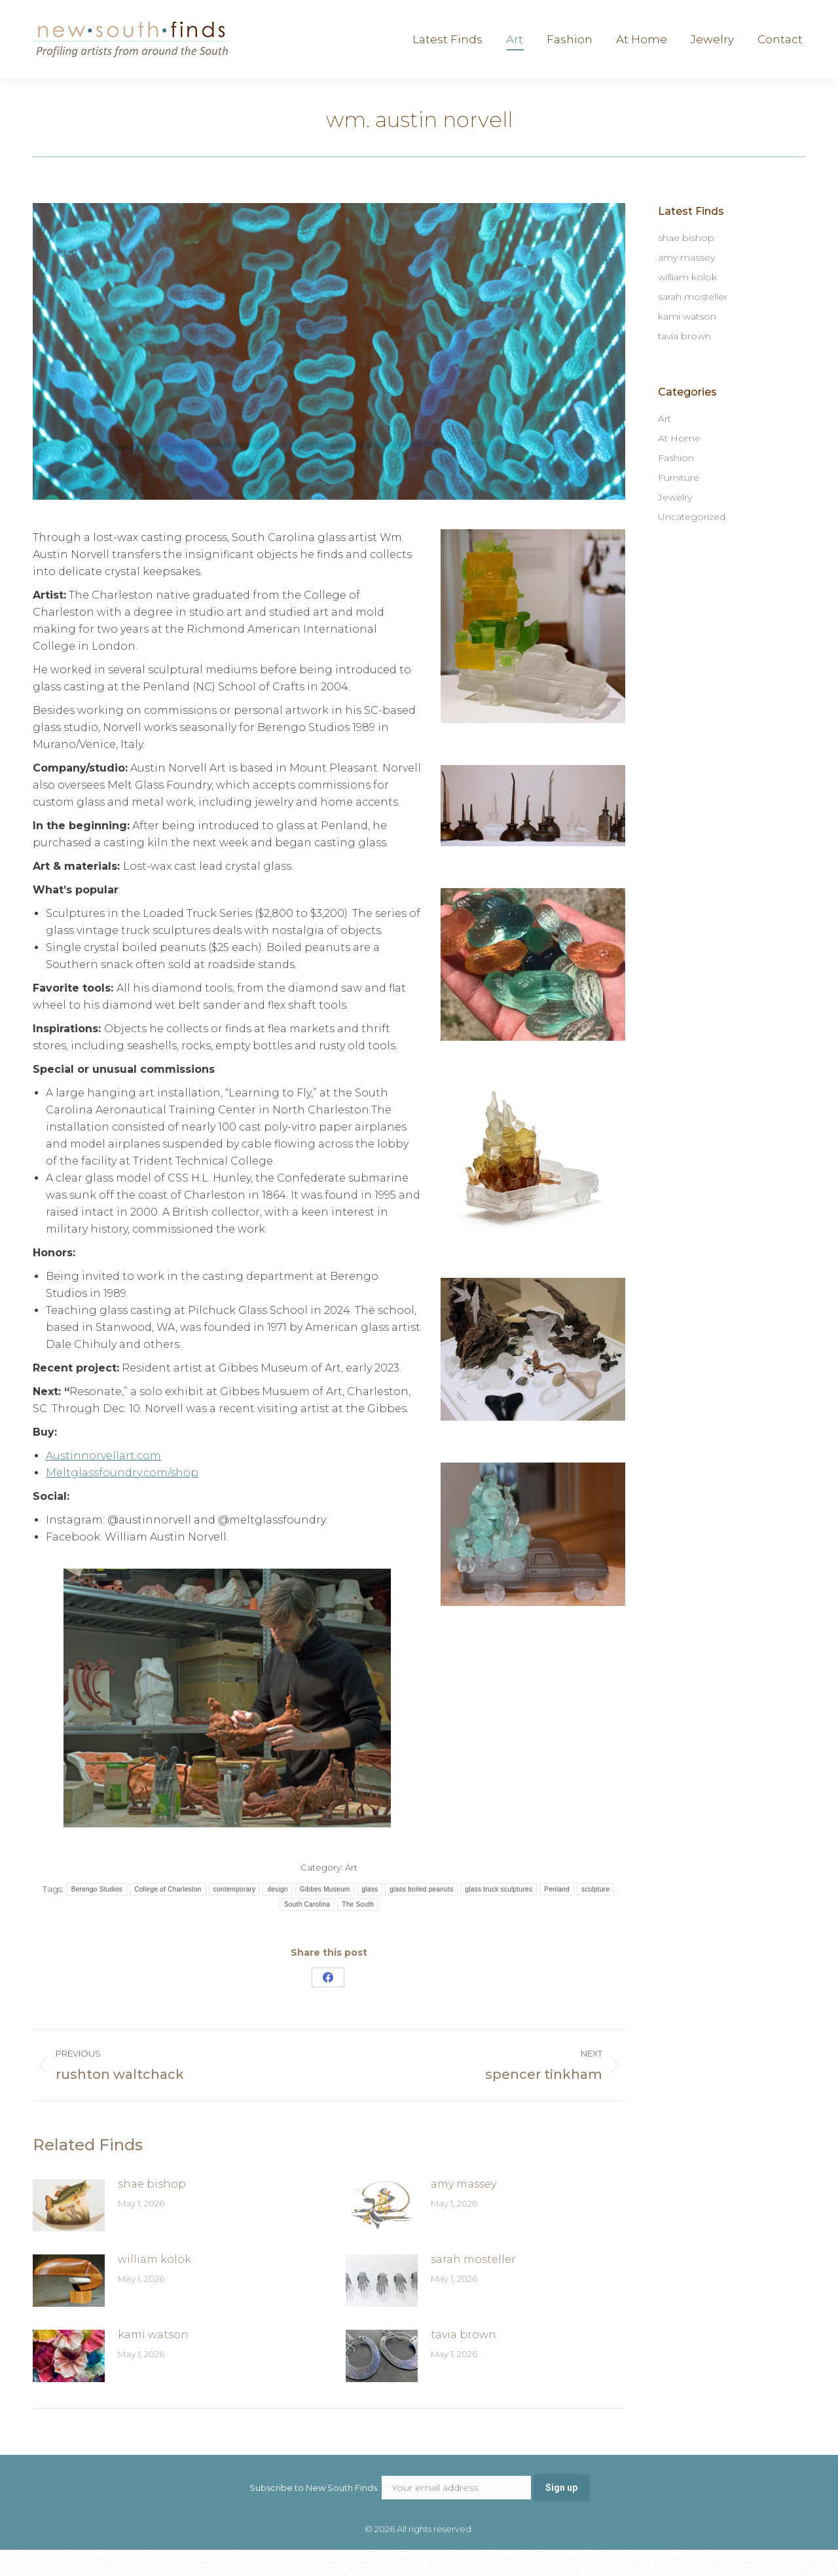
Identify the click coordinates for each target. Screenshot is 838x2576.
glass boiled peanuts (421, 1915)
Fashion (676, 484)
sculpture (595, 1915)
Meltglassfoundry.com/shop (122, 1499)
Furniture (678, 504)
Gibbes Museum (325, 1915)
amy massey (463, 2210)
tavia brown (463, 2361)
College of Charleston (167, 1915)
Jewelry (675, 523)
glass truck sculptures (498, 1915)
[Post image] (69, 2231)
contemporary (234, 1915)
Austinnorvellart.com (103, 1482)
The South (358, 1930)
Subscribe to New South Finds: (391, 2514)
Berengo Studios (96, 1915)
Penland (557, 1915)
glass (369, 1915)
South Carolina (307, 1930)
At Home (679, 464)
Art (351, 1893)
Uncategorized (691, 543)
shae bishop (152, 2210)
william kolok (154, 2285)
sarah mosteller (473, 2285)
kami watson (153, 2361)
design (277, 1915)
